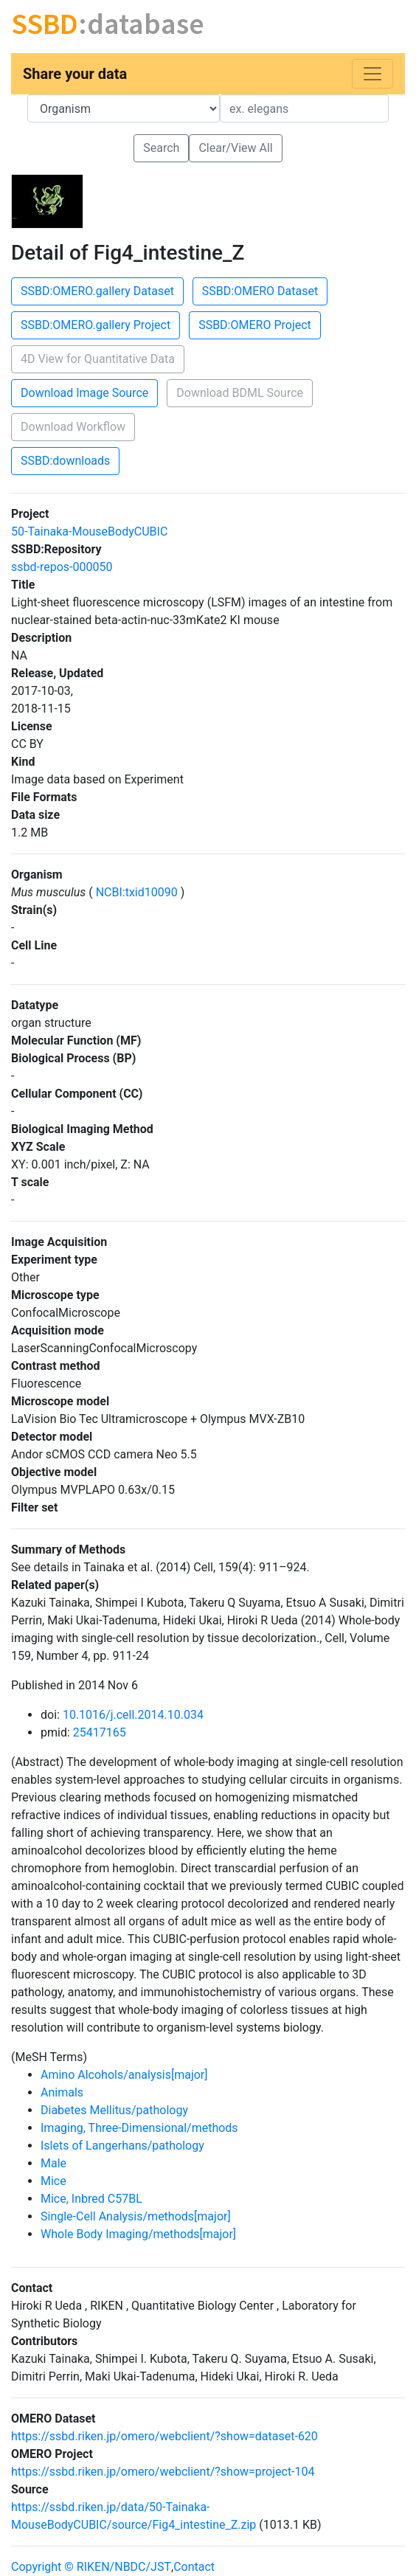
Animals (62, 2092)
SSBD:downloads (65, 461)
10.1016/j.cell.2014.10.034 (133, 1715)
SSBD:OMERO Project (254, 325)
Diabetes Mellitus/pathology (114, 2110)
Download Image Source (84, 393)
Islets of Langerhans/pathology (122, 2146)
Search (161, 148)
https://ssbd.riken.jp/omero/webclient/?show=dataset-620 (164, 2436)
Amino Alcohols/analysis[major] (124, 2075)
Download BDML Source (239, 393)
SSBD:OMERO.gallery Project (95, 325)
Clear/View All (235, 148)
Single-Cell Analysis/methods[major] (136, 2216)
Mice (53, 2181)
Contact (194, 2567)
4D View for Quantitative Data (98, 359)
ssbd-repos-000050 (61, 567)
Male (53, 2163)
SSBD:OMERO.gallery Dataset (97, 291)
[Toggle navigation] (372, 74)
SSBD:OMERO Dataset (260, 291)
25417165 (99, 1732)
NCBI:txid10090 (137, 892)
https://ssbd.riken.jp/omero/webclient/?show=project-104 (163, 2472)
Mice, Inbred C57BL (91, 2199)
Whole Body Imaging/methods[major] (138, 2234)
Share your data (75, 74)
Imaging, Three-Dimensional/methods (139, 2128)
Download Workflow (73, 427)
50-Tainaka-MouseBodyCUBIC (89, 531)
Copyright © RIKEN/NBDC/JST (91, 2567)
